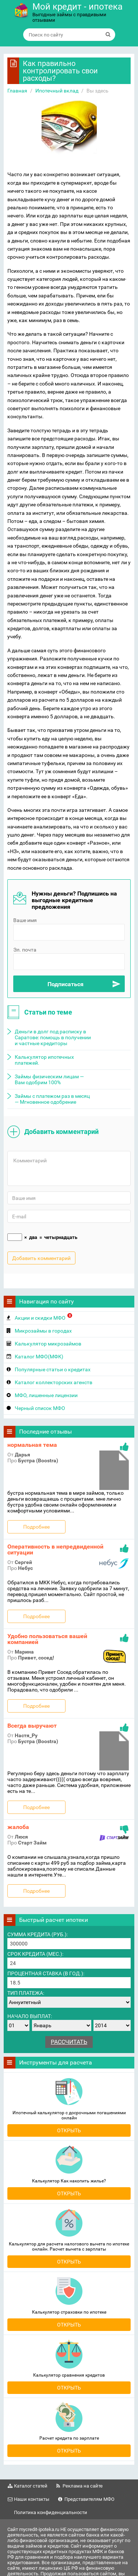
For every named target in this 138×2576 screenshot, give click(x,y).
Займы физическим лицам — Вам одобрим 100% (49, 1079)
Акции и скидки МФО (43, 1317)
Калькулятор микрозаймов (48, 1344)
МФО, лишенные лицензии (46, 1395)
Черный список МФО (40, 1408)
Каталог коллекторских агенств (53, 1382)
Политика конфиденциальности (50, 2512)
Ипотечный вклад (56, 91)
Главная (17, 91)
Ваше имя (25, 920)
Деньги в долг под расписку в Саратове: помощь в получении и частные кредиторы (53, 1037)
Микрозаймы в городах (43, 1331)
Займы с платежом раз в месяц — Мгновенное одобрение (52, 1099)
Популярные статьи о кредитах (53, 1369)
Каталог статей (30, 2486)
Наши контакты (31, 2499)
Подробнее (36, 1527)
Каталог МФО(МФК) (39, 1356)
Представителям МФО (89, 2499)
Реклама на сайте (83, 2486)
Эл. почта (24, 950)
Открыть (69, 2130)
